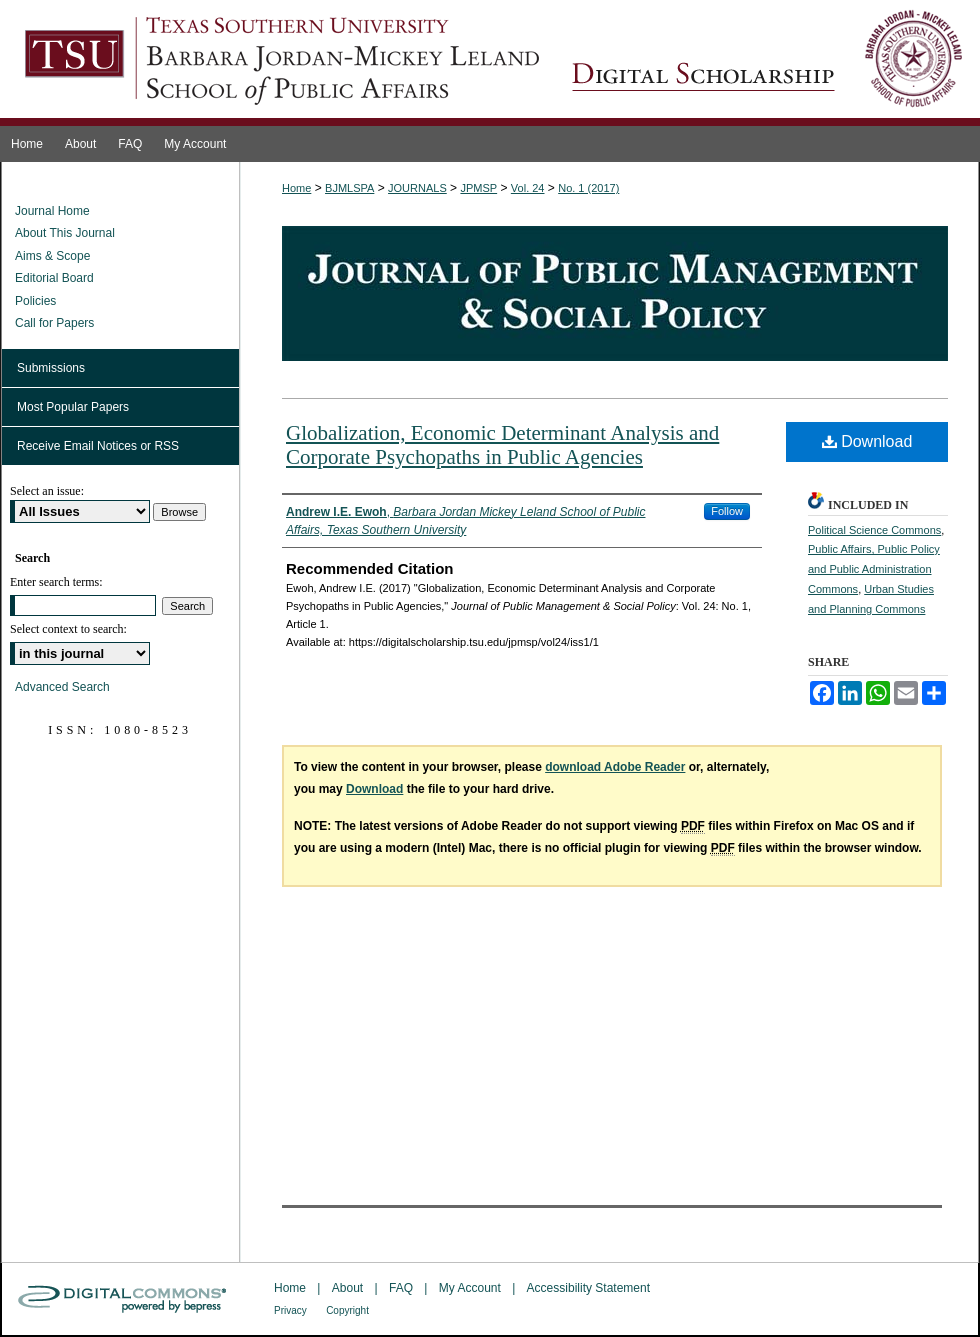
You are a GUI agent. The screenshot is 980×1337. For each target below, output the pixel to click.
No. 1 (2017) (588, 188)
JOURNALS (417, 188)
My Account (470, 1288)
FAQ (401, 1288)
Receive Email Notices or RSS (98, 446)
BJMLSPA (349, 188)
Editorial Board (54, 278)
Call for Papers (54, 323)
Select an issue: (47, 491)
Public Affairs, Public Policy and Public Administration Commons (874, 569)
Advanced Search (62, 687)
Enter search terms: (56, 582)
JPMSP (478, 188)
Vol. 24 (528, 188)
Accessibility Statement (588, 1288)
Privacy (290, 1310)
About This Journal (65, 233)
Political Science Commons (874, 530)
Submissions (51, 368)
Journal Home (52, 211)
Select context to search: (68, 629)
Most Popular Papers (73, 407)
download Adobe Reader (615, 767)
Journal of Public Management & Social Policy (767, 63)
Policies (35, 301)
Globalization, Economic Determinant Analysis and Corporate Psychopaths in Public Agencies (502, 445)
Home (296, 188)
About (347, 1288)
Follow (727, 511)
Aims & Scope (52, 256)
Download (867, 441)
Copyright (347, 1310)
